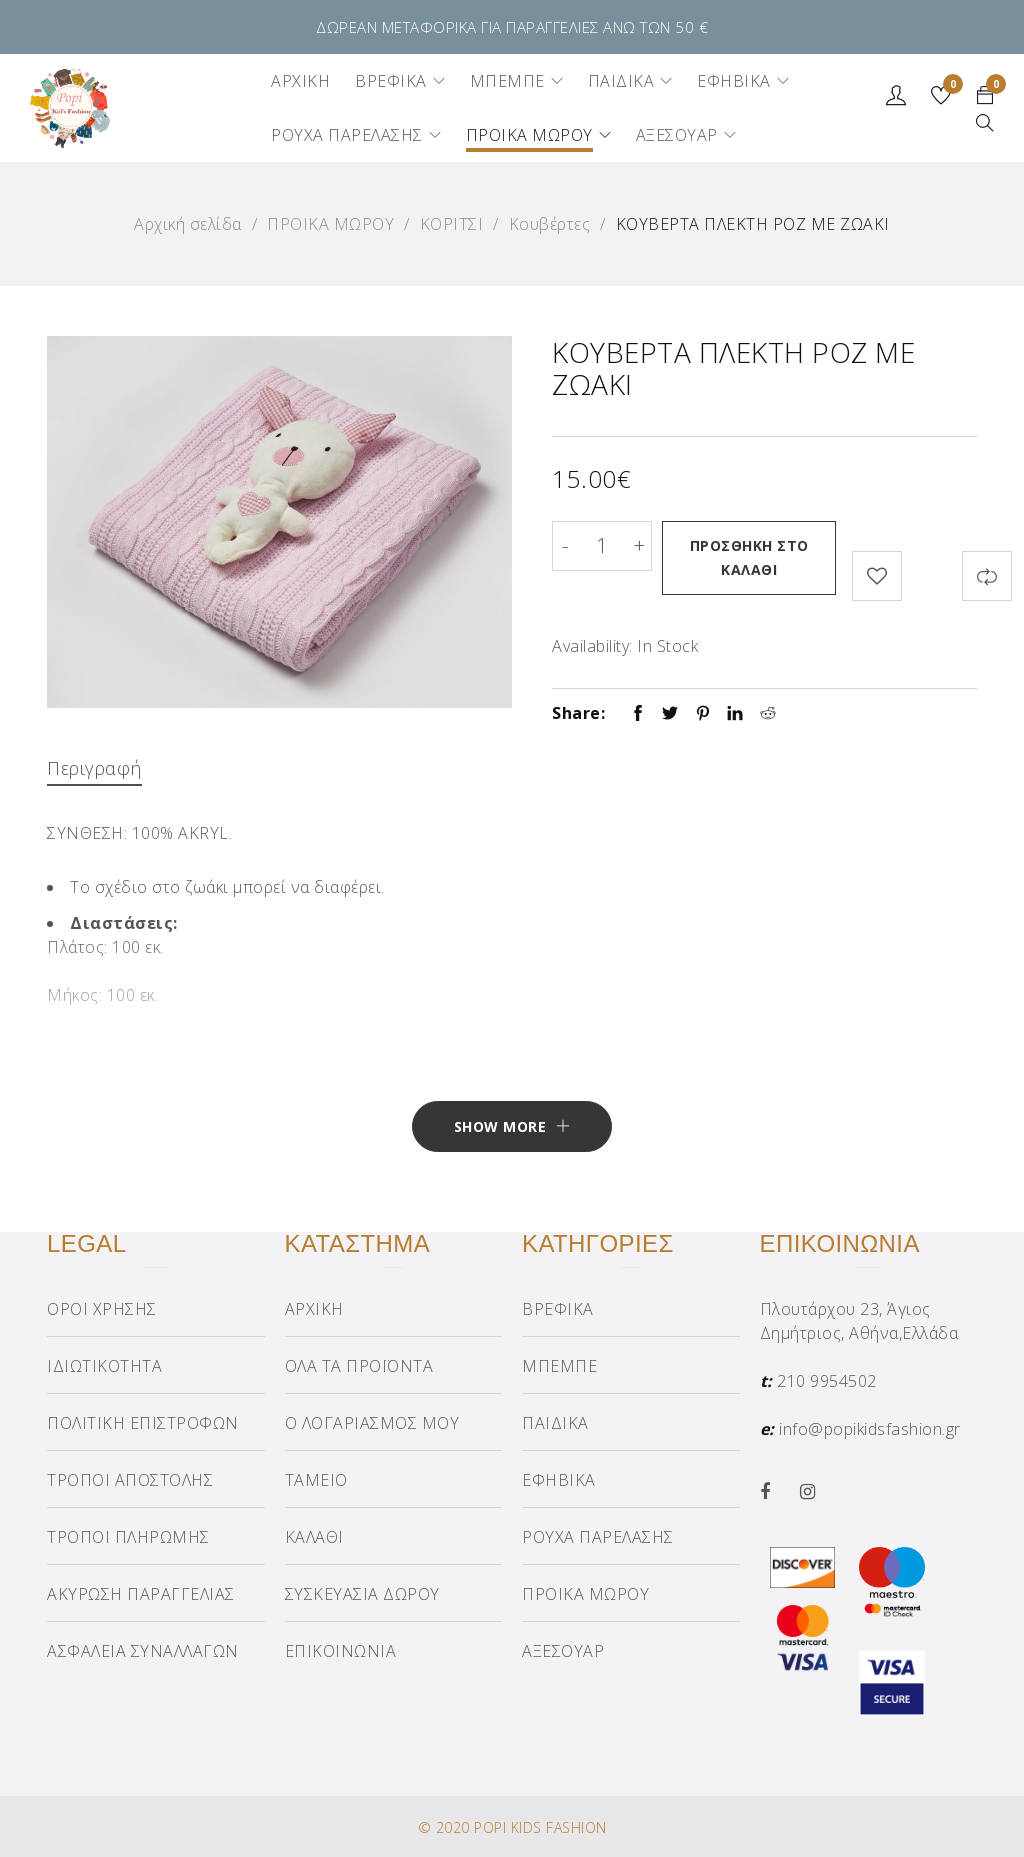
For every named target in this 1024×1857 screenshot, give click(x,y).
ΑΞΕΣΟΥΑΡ (563, 1650)
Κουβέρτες (550, 224)
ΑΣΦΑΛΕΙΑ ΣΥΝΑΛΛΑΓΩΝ (143, 1650)
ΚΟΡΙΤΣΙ (452, 224)
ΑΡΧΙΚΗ (314, 1308)
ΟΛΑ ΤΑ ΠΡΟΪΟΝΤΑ (359, 1365)
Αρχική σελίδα (188, 224)
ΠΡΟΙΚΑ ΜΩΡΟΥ (330, 224)
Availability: (592, 640)
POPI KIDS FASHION (540, 1826)
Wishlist (950, 87)
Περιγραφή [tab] (94, 762)
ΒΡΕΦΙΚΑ (558, 1308)
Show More (500, 1125)
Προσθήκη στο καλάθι (752, 557)
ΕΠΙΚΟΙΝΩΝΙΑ (341, 1650)
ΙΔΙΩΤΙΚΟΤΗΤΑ (104, 1365)
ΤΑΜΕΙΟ (316, 1479)
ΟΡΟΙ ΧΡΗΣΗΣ (102, 1308)
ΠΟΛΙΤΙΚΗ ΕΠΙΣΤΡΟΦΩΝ (143, 1422)
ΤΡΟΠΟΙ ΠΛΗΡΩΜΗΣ (128, 1536)
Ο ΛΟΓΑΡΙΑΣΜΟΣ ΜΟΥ (372, 1422)
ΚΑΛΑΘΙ (314, 1536)
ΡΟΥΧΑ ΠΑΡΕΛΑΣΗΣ (598, 1536)
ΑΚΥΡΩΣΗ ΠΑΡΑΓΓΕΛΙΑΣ (141, 1593)
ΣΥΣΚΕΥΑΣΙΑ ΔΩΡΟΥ (362, 1593)
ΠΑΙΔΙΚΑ (555, 1422)
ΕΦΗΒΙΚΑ (559, 1479)
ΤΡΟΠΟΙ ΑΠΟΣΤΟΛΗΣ (130, 1479)
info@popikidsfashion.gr (870, 1428)
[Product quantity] (602, 546)
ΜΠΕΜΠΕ (559, 1365)
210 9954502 (827, 1380)
